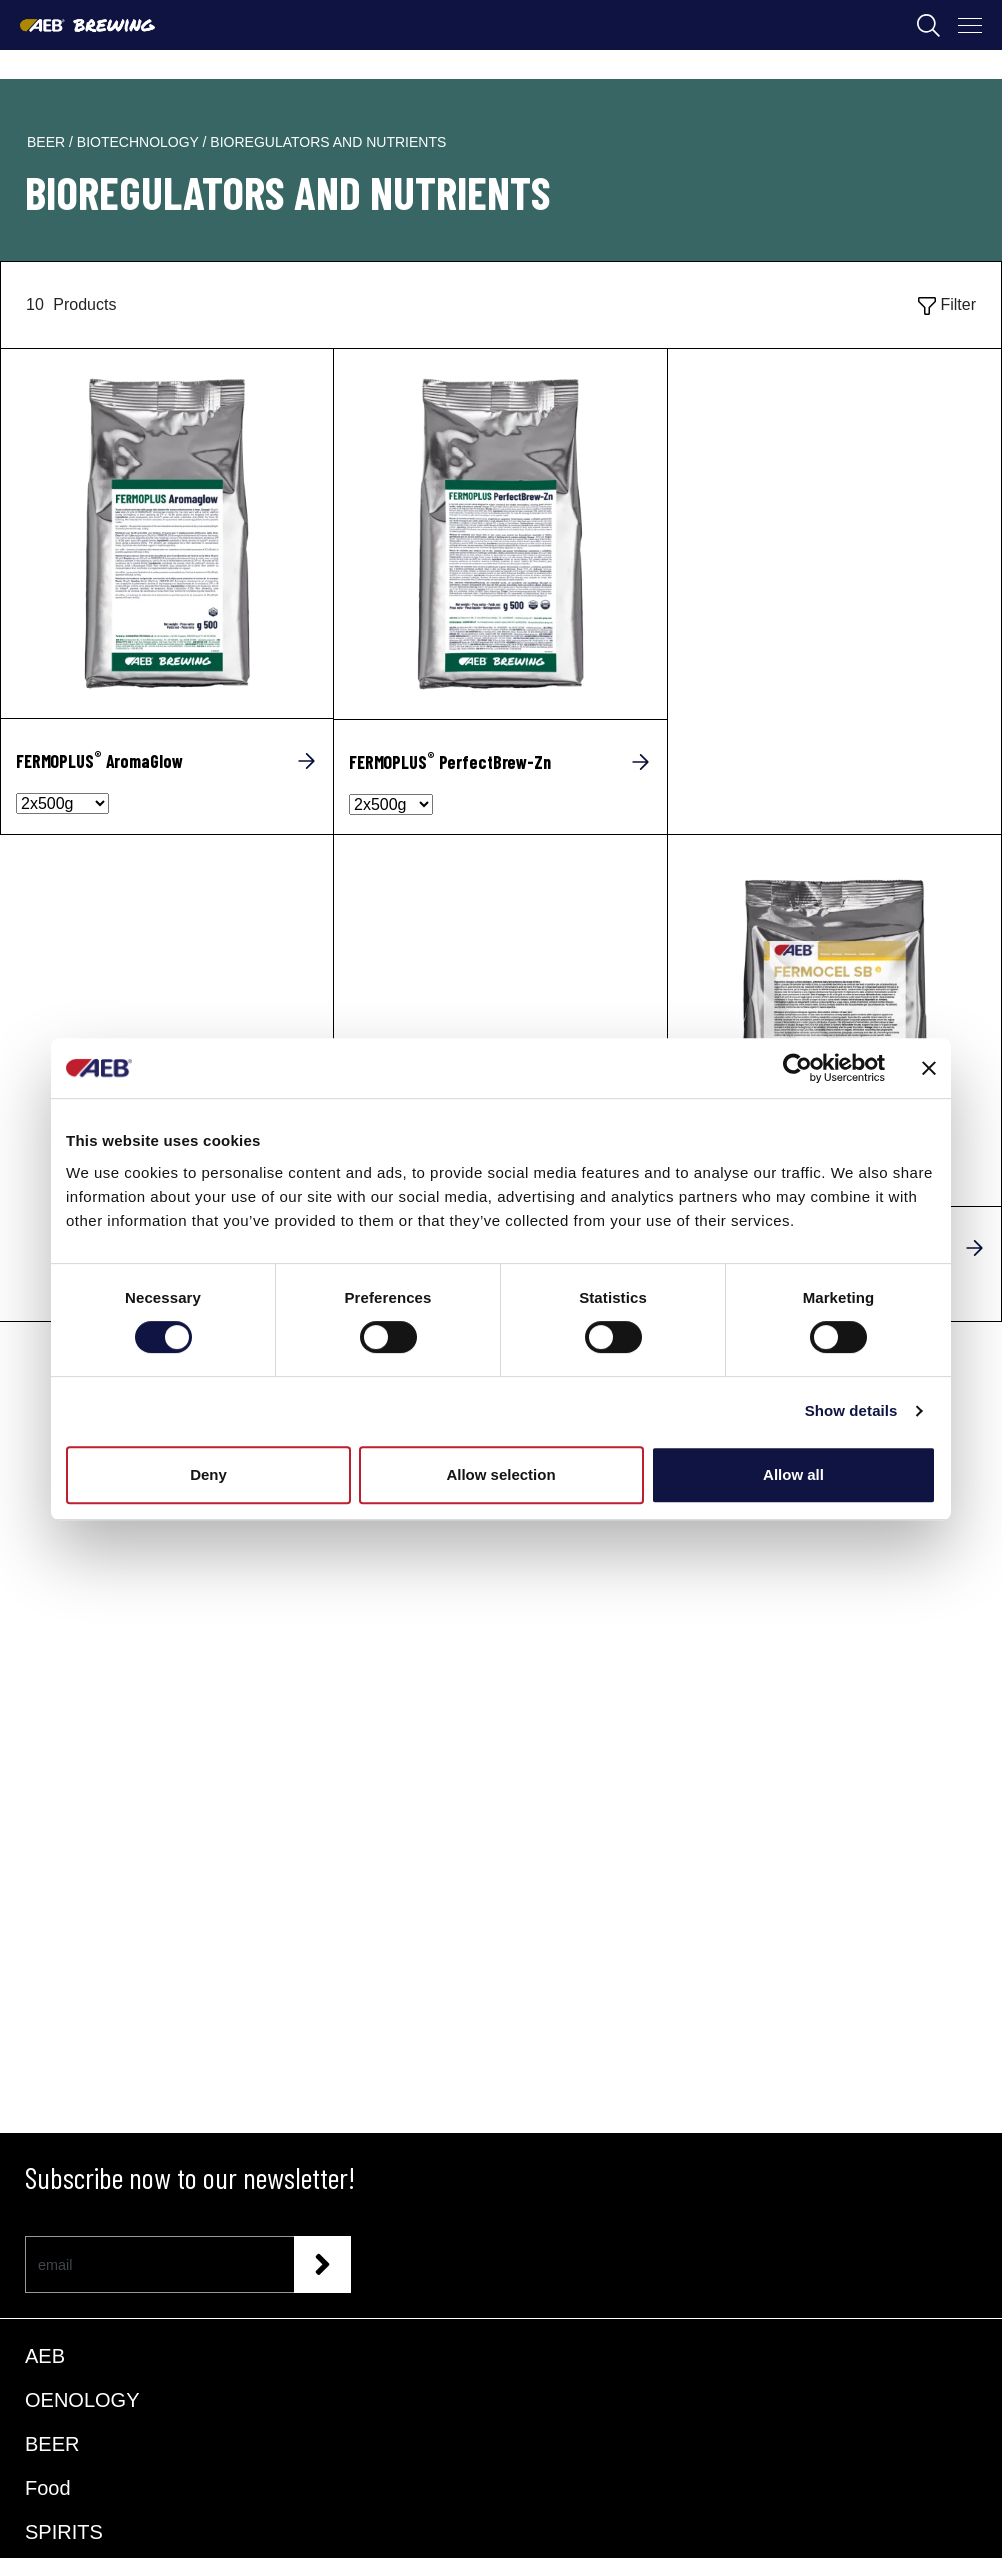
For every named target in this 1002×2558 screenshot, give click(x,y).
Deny (208, 1474)
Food (48, 2488)
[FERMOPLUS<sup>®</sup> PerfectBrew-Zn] (500, 761)
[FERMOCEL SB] (834, 1020)
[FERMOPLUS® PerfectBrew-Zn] (500, 534)
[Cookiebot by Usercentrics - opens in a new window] (797, 1068)
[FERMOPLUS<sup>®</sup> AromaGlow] (167, 760)
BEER (52, 2444)
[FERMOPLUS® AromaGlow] (167, 533)
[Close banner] (929, 1068)
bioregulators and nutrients (328, 142)
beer (48, 142)
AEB (45, 2356)
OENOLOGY (82, 2400)
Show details (851, 1410)
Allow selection (500, 1474)
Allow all (793, 1474)
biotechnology (140, 142)
